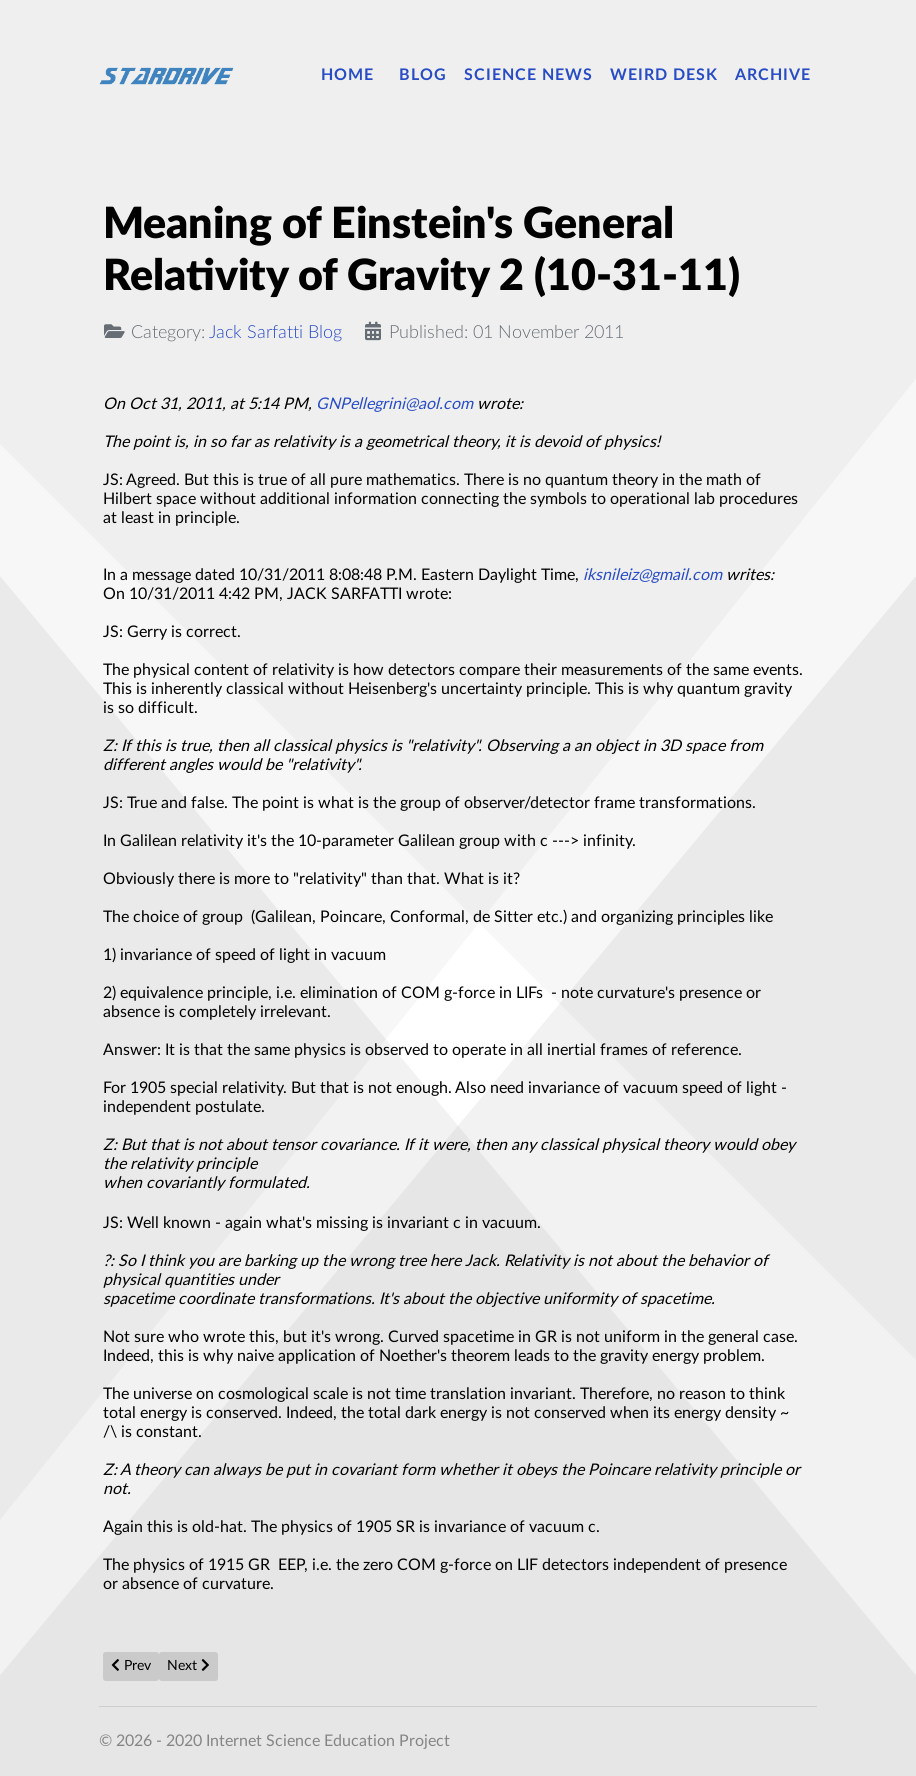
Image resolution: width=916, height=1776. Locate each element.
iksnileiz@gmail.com (652, 575)
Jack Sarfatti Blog (275, 332)
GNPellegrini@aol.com (394, 404)
